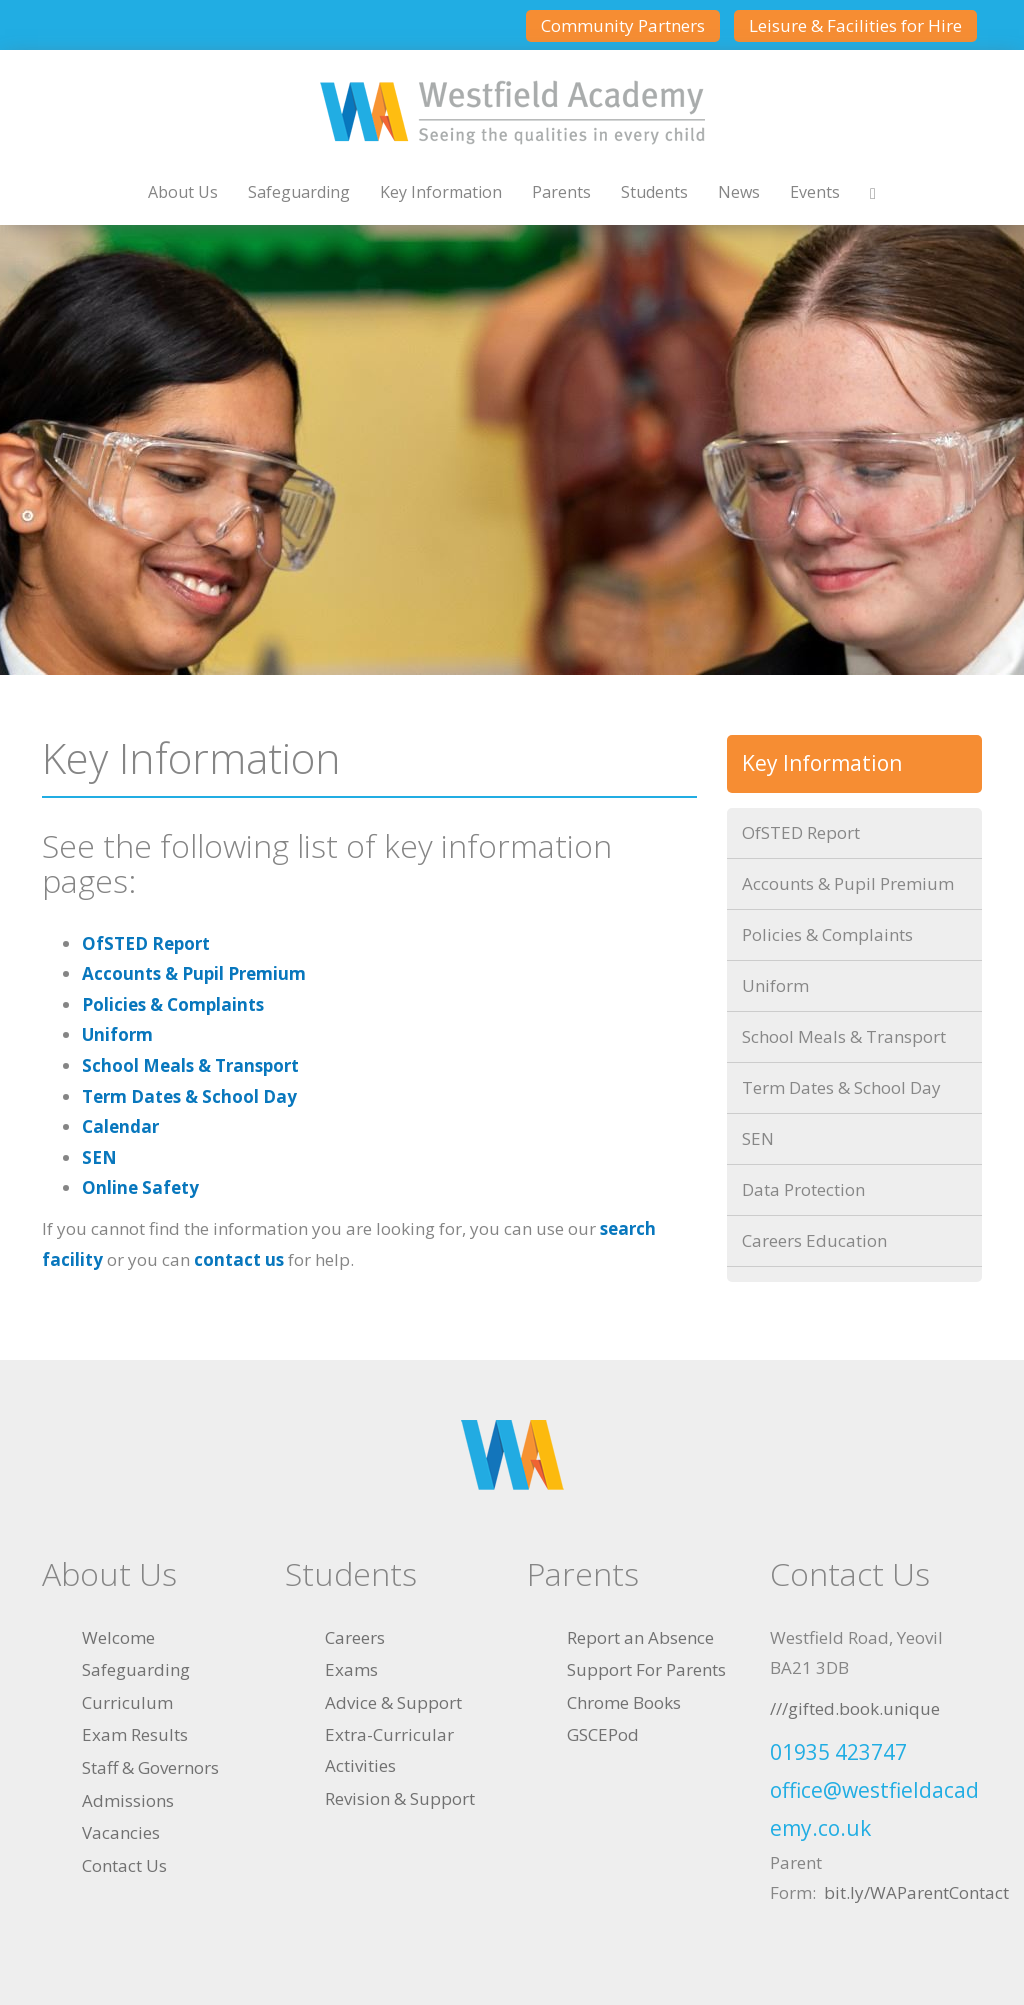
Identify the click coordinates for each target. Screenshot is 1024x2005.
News (739, 192)
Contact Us (124, 1865)
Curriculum (127, 1702)
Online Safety (140, 1187)
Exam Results (135, 1734)
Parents (561, 192)
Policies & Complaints (173, 1004)
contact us (239, 1259)
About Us (183, 192)
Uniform (117, 1034)
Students (654, 192)
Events (815, 192)
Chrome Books (624, 1702)
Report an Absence (640, 1637)
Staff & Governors (150, 1767)
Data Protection (803, 1189)
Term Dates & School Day (189, 1096)
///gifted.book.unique (855, 1708)
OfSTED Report (146, 943)
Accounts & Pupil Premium (194, 973)
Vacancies (121, 1832)
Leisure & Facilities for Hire (855, 25)
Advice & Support (393, 1702)
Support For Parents (646, 1669)
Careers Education (814, 1240)
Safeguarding (299, 192)
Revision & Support (400, 1798)
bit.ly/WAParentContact (916, 1892)
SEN (99, 1157)
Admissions (128, 1800)
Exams (351, 1669)
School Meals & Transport (190, 1065)
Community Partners (623, 25)
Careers (355, 1637)
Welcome (118, 1637)
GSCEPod (603, 1734)
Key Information (441, 192)
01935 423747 (838, 1752)
